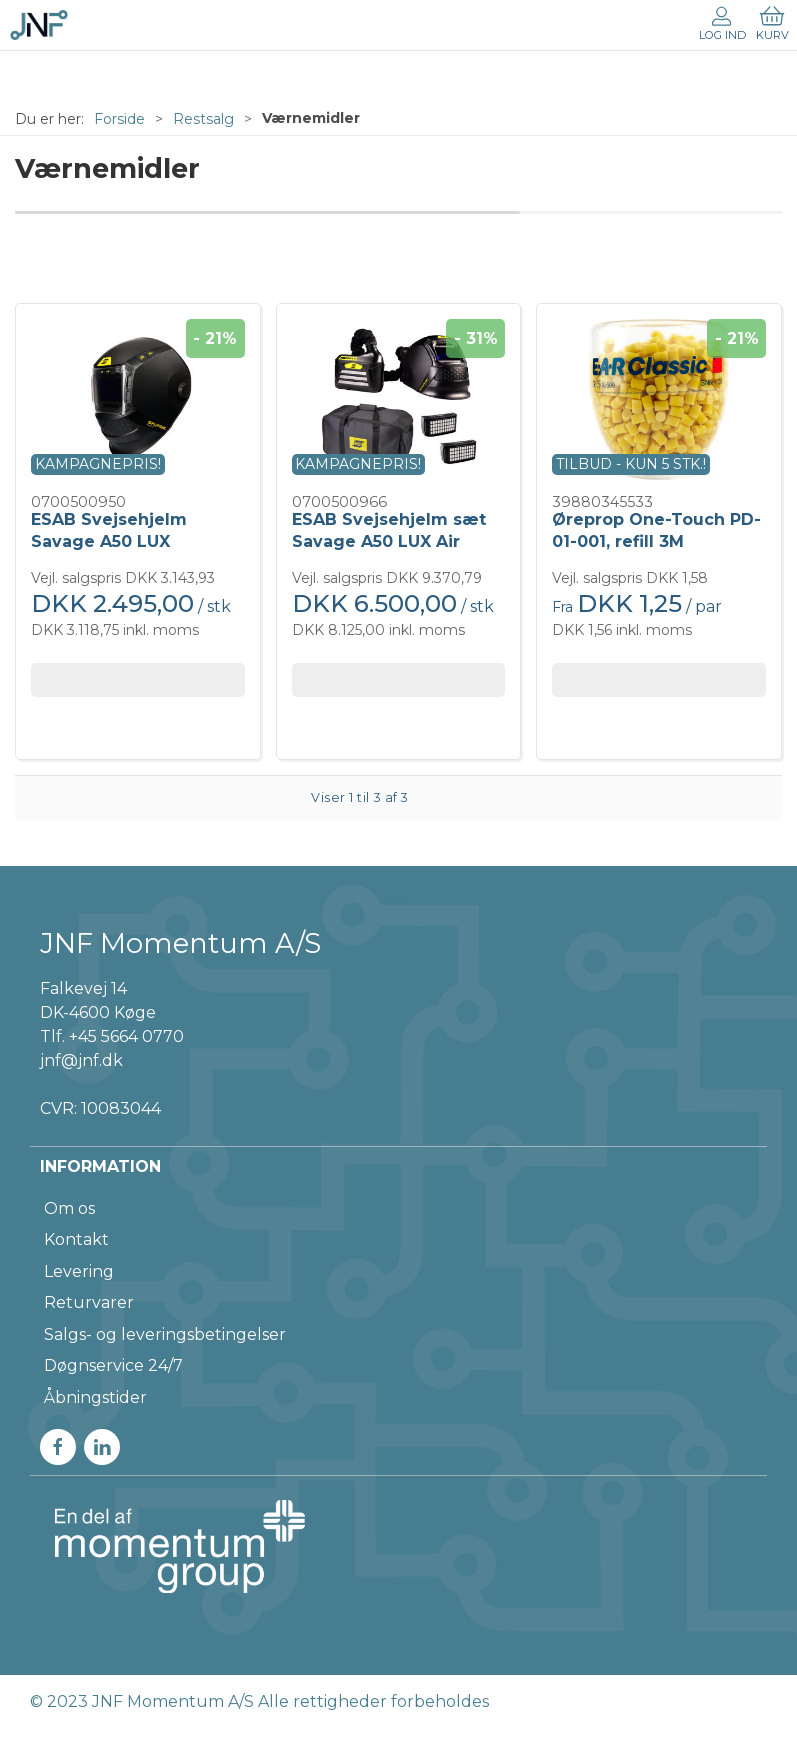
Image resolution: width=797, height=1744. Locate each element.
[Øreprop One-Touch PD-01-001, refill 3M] (659, 399)
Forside (119, 119)
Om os (69, 1208)
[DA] (39, 25)
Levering (79, 1271)
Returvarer (89, 1302)
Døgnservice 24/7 (113, 1365)
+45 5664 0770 (126, 1036)
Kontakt (76, 1239)
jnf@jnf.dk (81, 1060)
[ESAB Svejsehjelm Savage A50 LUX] (138, 399)
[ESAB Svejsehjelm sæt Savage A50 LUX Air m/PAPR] (399, 399)
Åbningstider (95, 1397)
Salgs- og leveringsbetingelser (165, 1334)
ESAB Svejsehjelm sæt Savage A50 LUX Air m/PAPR (389, 542)
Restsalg (203, 119)
